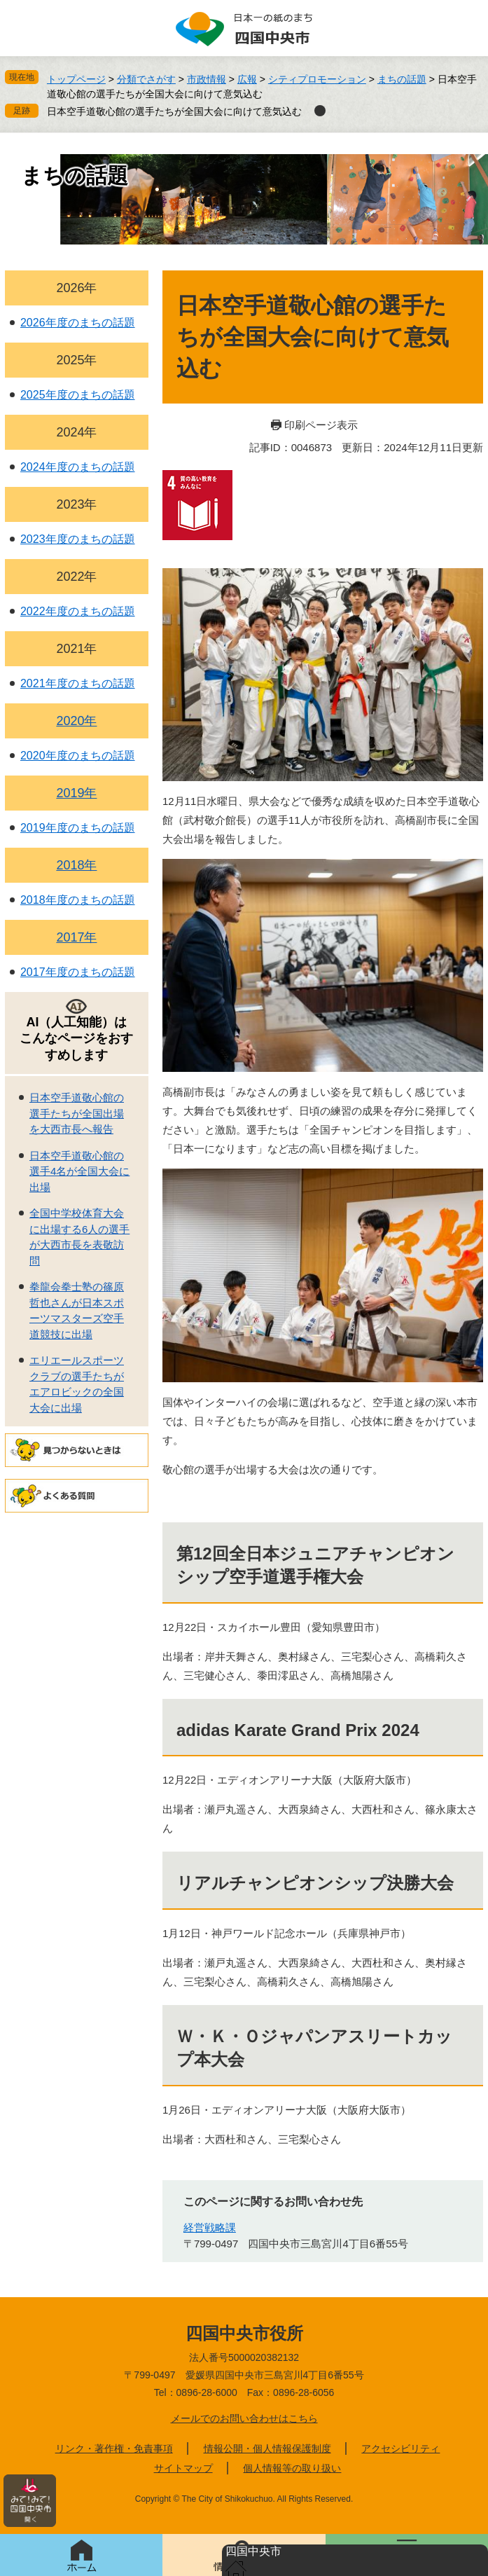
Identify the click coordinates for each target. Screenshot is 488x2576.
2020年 (76, 721)
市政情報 (206, 79)
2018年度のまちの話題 (77, 900)
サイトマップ (183, 2468)
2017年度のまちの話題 (77, 972)
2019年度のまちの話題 (77, 828)
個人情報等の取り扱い (292, 2468)
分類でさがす (146, 79)
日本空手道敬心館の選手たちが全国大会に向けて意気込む (174, 111)
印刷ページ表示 (321, 425)
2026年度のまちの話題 (77, 323)
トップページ (76, 79)
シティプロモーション (317, 79)
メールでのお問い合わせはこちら (244, 2418)
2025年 (76, 360)
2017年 (76, 937)
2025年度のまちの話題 (77, 395)
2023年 (76, 504)
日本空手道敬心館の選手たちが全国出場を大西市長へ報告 (76, 1113)
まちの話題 (401, 79)
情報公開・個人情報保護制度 (267, 2448)
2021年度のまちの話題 (77, 683)
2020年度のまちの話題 (77, 756)
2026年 (76, 288)
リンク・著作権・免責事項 (114, 2448)
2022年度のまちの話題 (77, 611)
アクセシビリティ (400, 2448)
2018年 (76, 865)
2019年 (76, 793)
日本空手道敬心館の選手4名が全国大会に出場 (79, 1171)
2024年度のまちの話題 (77, 467)
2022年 (76, 577)
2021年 (76, 649)
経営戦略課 (209, 2227)
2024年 (76, 432)
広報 (247, 79)
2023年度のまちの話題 (77, 539)
